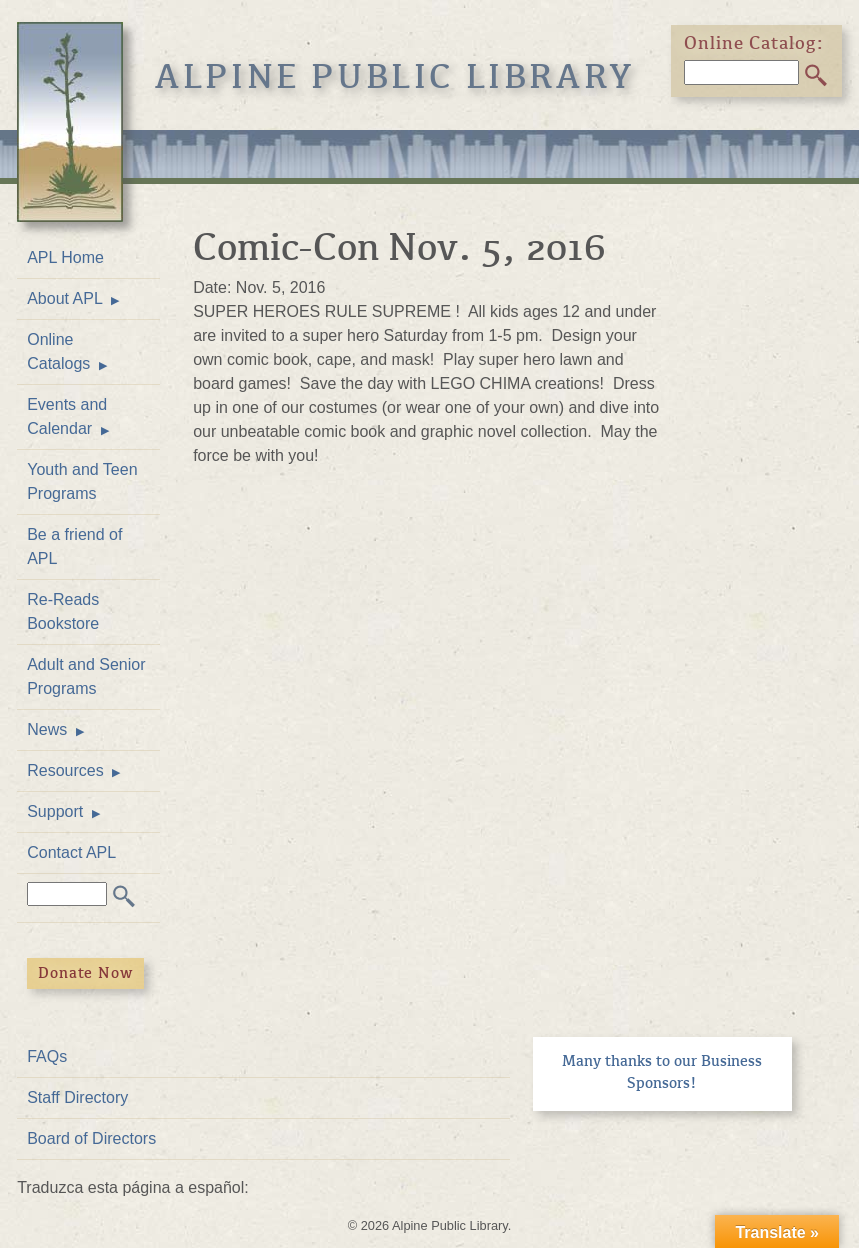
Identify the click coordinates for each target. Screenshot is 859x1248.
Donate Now (85, 973)
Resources (65, 770)
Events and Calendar (67, 416)
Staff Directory (77, 1097)
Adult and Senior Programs (86, 676)
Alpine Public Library (395, 76)
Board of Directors (91, 1138)
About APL (65, 298)
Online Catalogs (58, 351)
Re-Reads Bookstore (63, 611)
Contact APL (71, 852)
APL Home (65, 257)
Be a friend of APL (74, 546)
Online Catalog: (754, 43)
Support (55, 811)
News (47, 729)
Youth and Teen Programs (82, 481)
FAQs (47, 1056)
